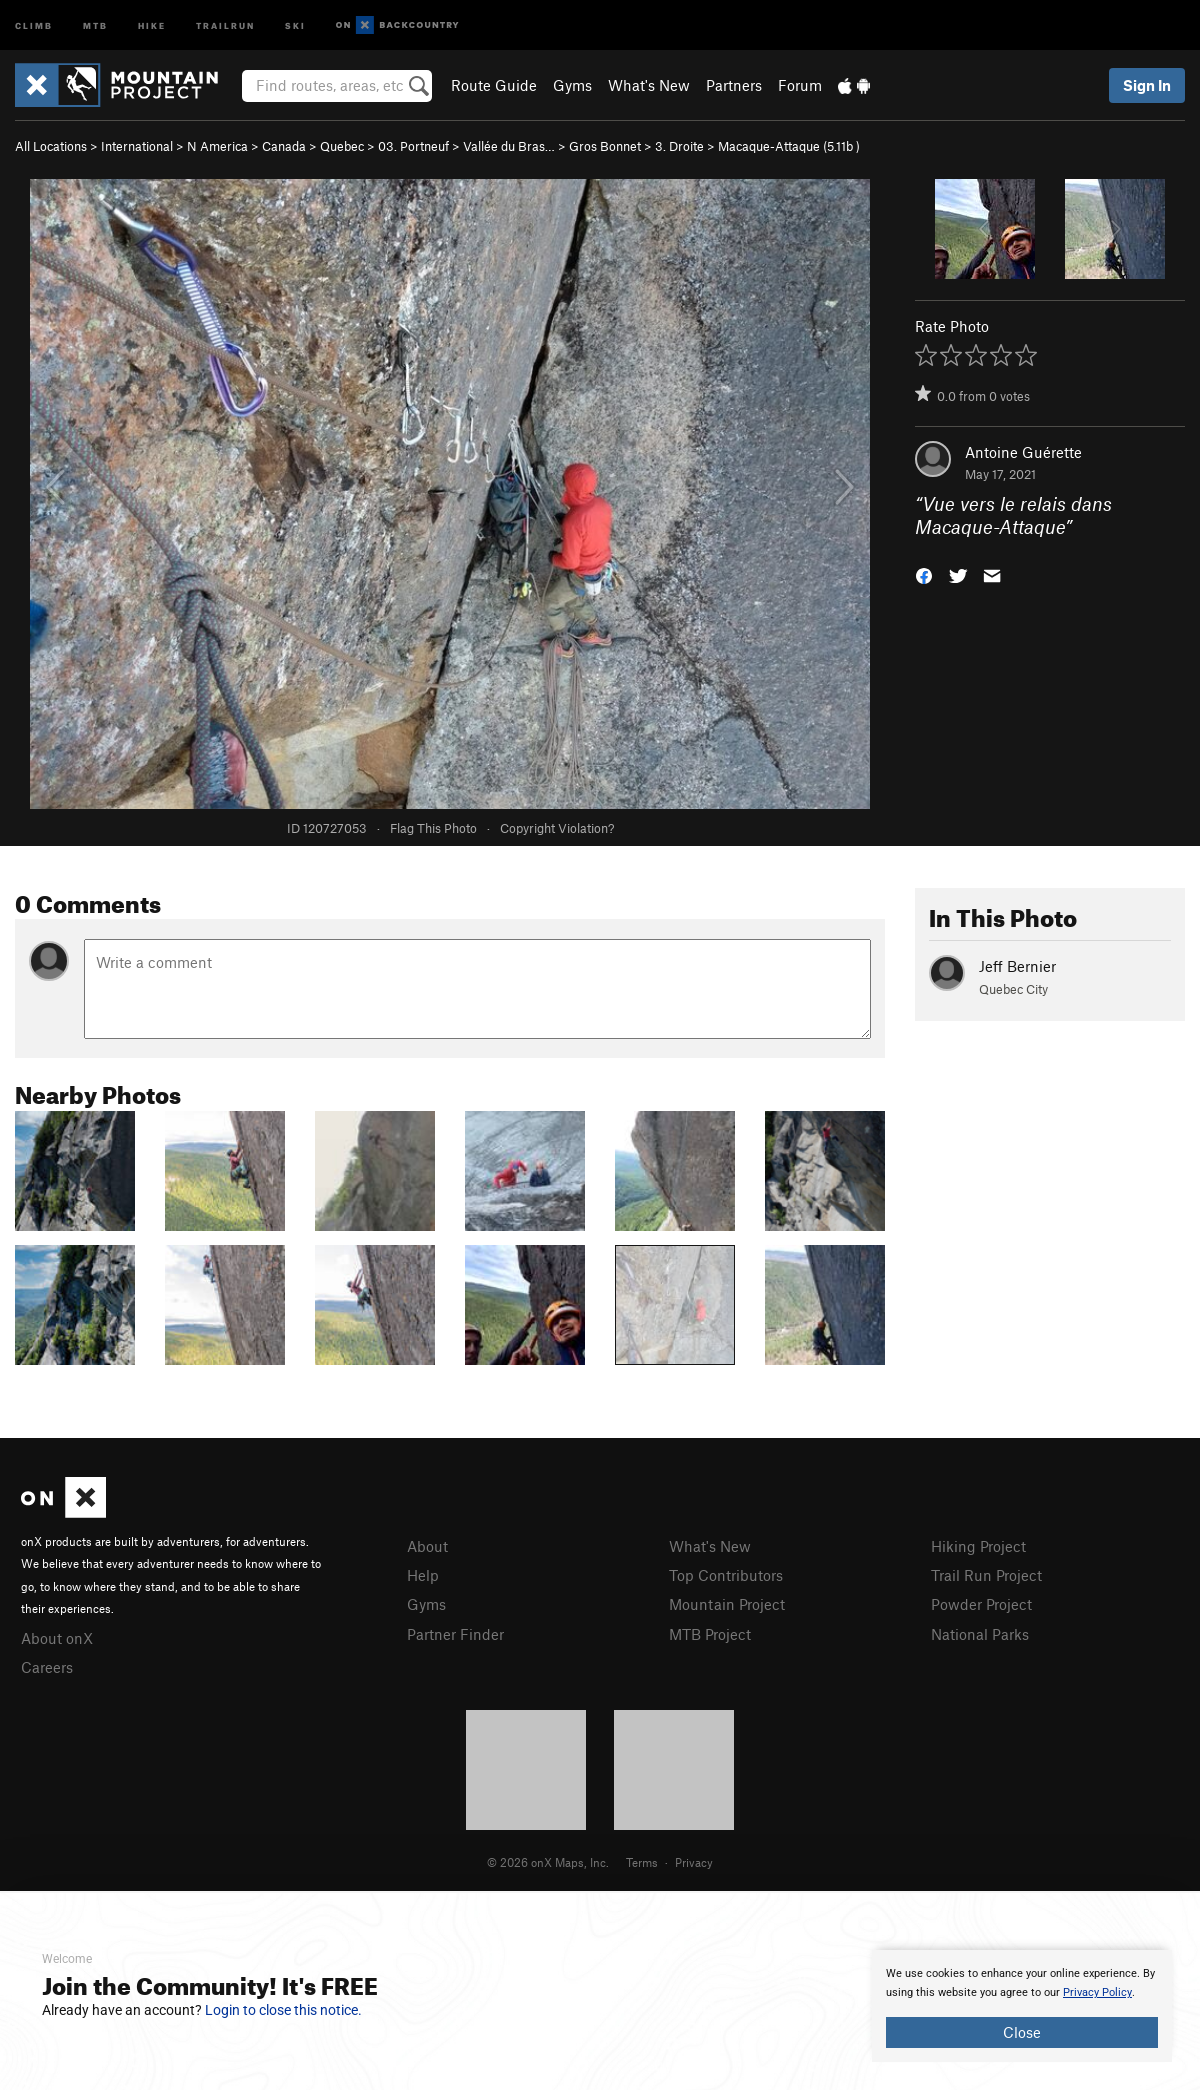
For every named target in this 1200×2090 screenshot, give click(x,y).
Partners (734, 85)
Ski (295, 24)
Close (1022, 2032)
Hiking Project (978, 1546)
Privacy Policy (1097, 1992)
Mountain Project (727, 1604)
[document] (1022, 2006)
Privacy (694, 1862)
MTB (95, 24)
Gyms (572, 85)
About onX (57, 1638)
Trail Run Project (986, 1575)
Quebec (342, 146)
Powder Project (981, 1604)
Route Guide (494, 85)
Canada (284, 146)
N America (217, 146)
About (427, 1546)
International (137, 146)
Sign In (1147, 85)
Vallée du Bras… (509, 146)
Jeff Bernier (1017, 966)
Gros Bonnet (605, 146)
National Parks (980, 1634)
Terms (642, 1862)
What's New (649, 85)
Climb (34, 24)
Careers (47, 1667)
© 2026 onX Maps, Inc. (548, 1862)
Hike (152, 24)
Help (423, 1575)
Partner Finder (455, 1634)
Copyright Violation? (557, 828)
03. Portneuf (413, 146)
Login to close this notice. (283, 2010)
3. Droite (679, 146)
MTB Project (710, 1634)
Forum (800, 85)
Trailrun (225, 24)
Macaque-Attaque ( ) (789, 146)
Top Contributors (726, 1575)
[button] (924, 573)
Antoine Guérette (1023, 452)
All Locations (51, 146)
